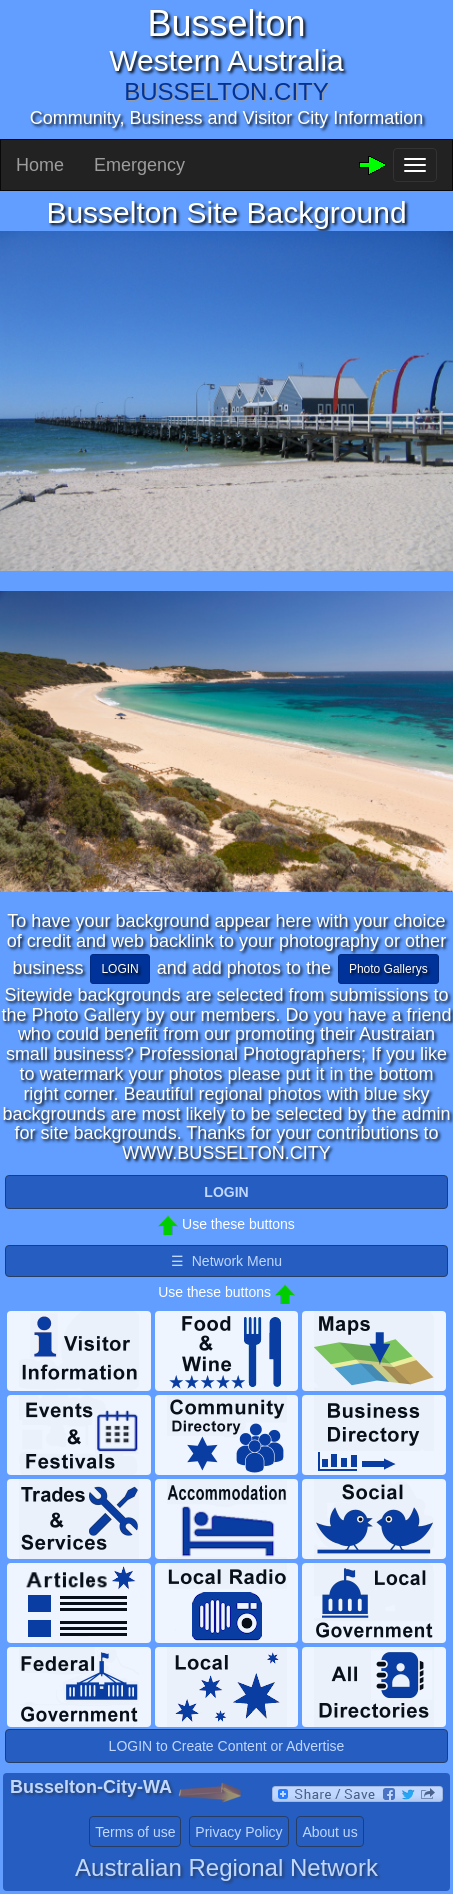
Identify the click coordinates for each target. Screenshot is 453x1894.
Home (40, 165)
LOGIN (119, 969)
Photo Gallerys (388, 969)
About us (329, 1832)
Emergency (139, 165)
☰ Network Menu (226, 1261)
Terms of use (135, 1832)
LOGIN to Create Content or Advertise (227, 1746)
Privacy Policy (238, 1832)
